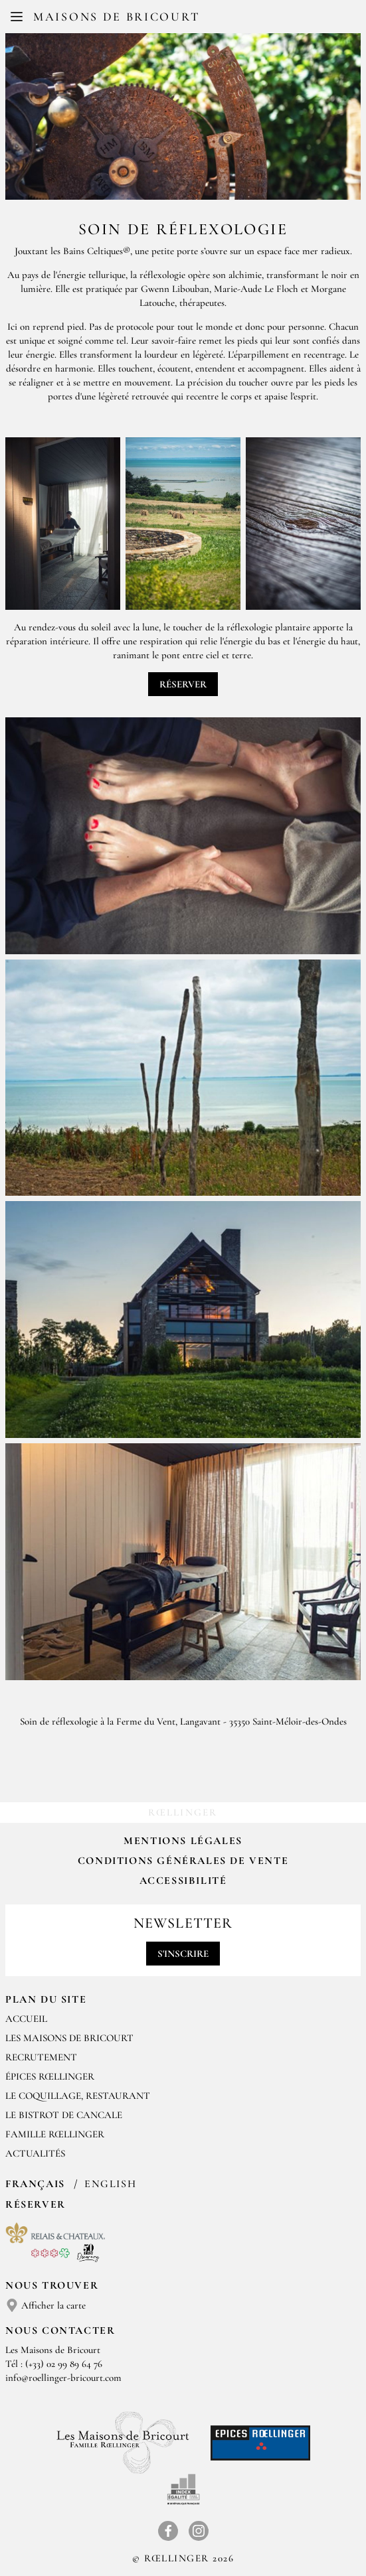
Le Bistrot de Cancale (63, 2115)
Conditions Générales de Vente (183, 1860)
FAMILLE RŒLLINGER (54, 2134)
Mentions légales (183, 1840)
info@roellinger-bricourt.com (63, 2378)
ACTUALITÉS (35, 2153)
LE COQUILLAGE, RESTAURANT (77, 2096)
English (110, 2183)
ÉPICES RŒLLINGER (49, 2076)
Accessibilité (183, 1880)
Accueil (26, 2019)
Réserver (183, 684)
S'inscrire (183, 1954)
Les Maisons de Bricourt (69, 2038)
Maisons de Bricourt (116, 16)
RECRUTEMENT (41, 2057)
